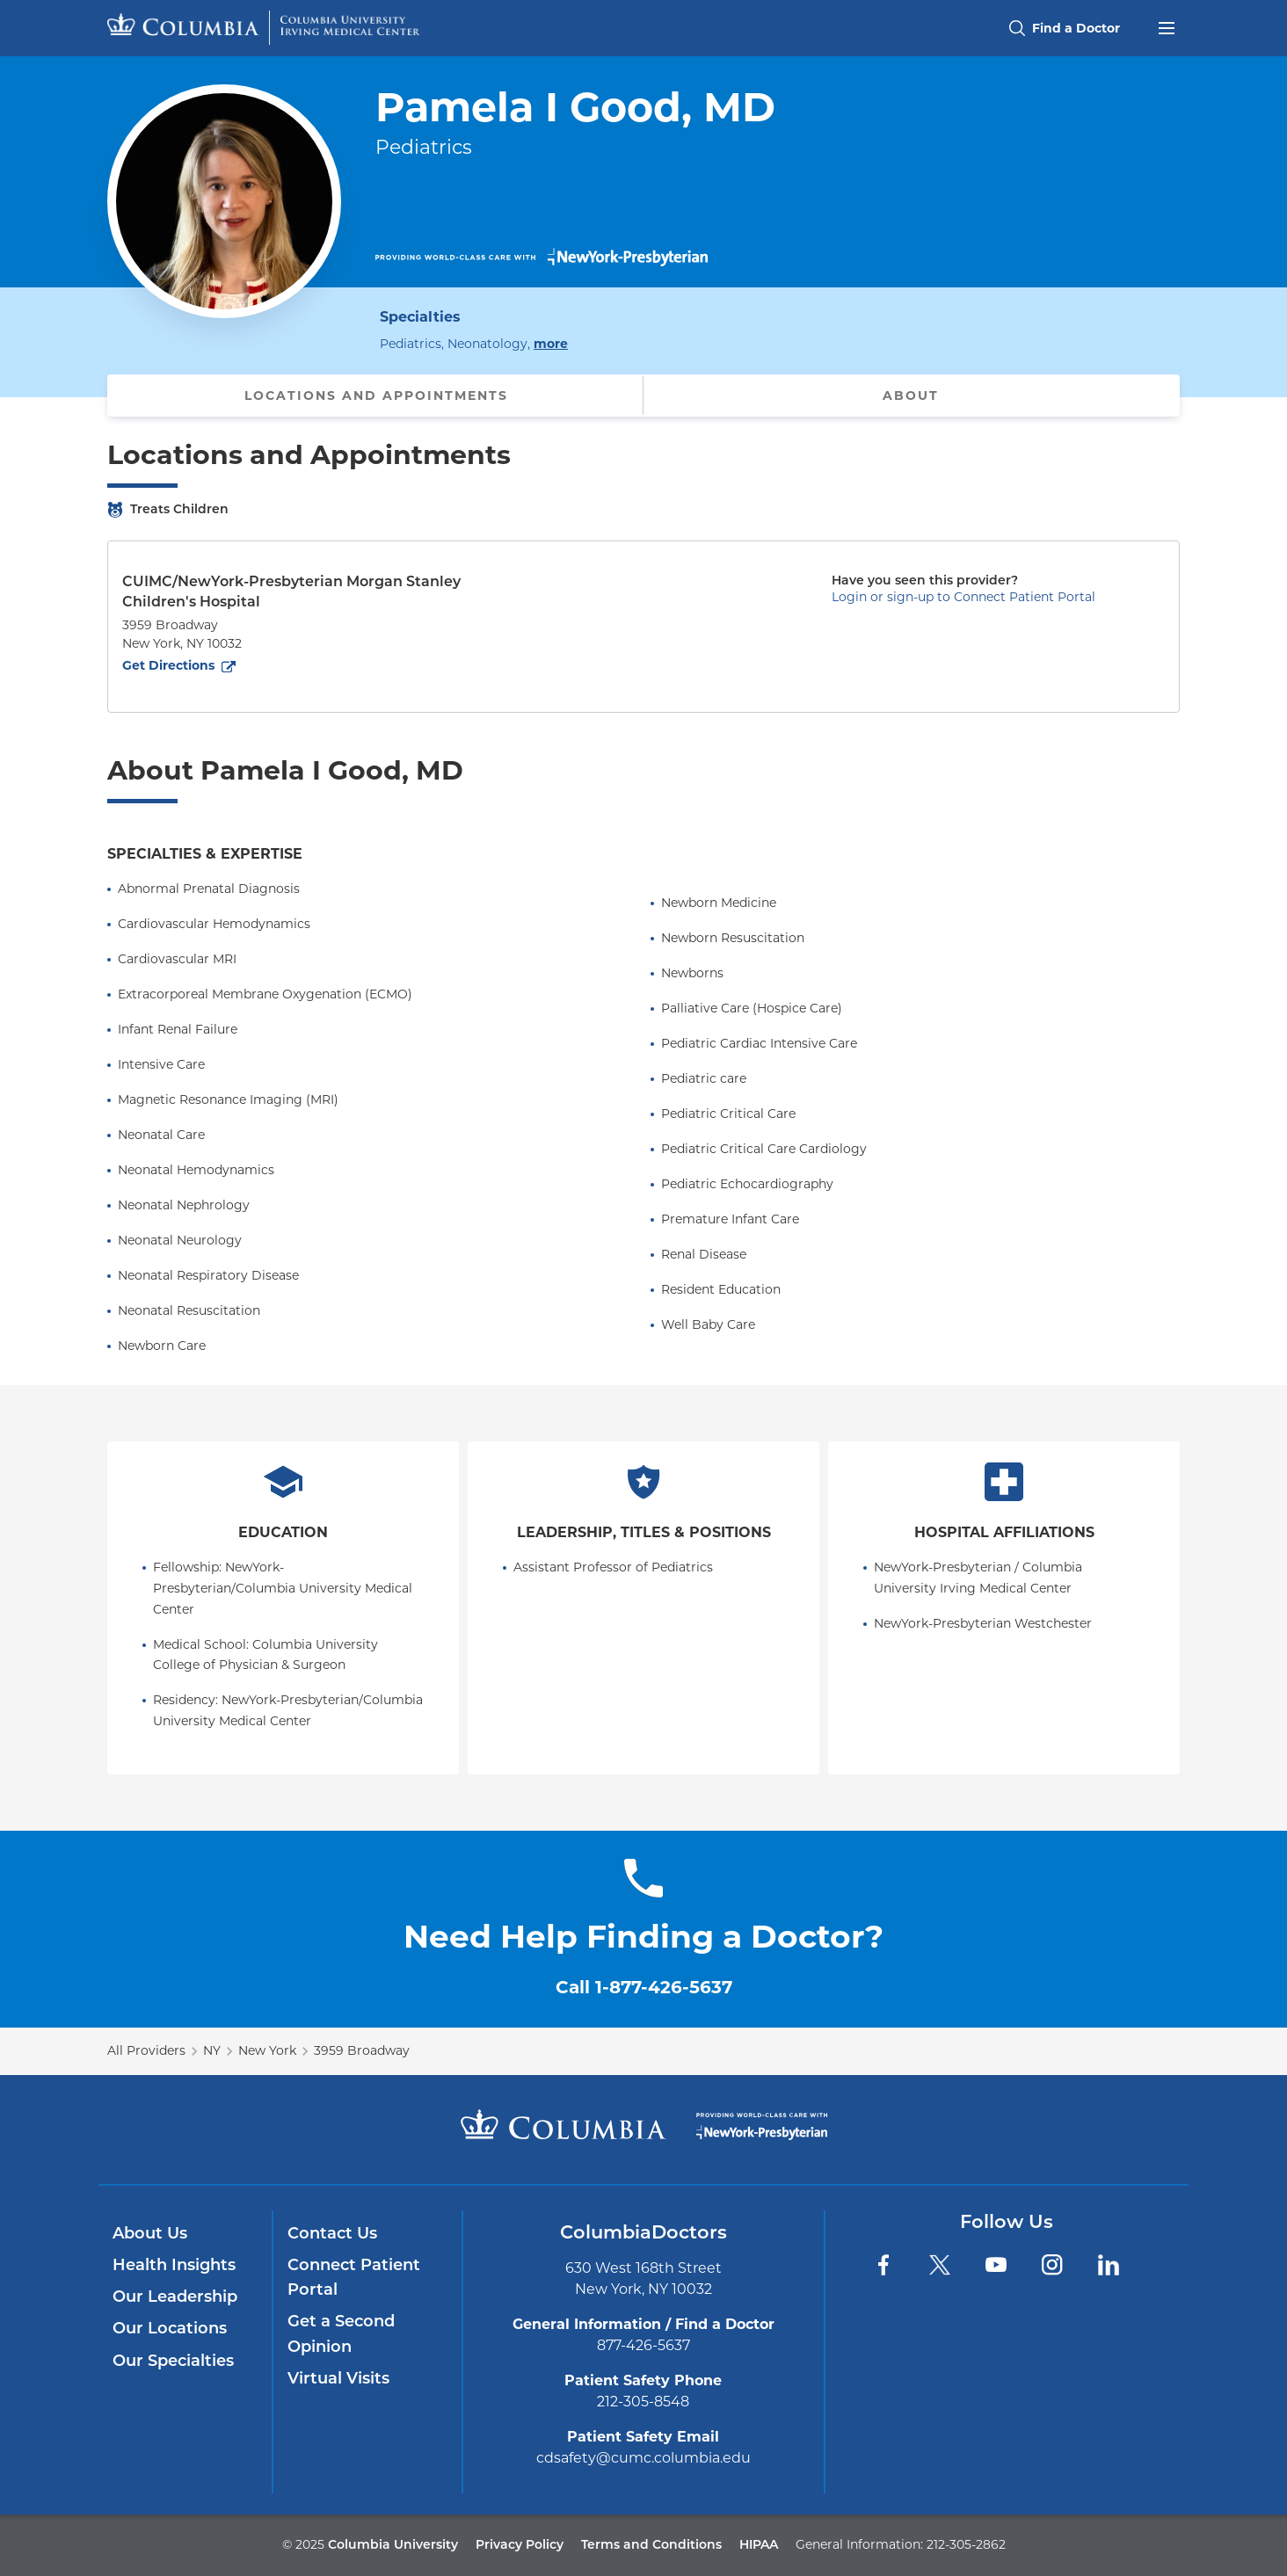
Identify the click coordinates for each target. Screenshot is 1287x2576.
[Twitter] (939, 2264)
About (911, 395)
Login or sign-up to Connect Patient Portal (963, 597)
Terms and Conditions (651, 2544)
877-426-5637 (643, 2345)
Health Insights (174, 2265)
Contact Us (332, 2233)
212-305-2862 (966, 2544)
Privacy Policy (520, 2544)
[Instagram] (1052, 2264)
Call (644, 1987)
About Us (150, 2233)
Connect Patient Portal (353, 2277)
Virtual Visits (338, 2378)
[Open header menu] (1166, 26)
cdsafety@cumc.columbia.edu (643, 2457)
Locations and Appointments (376, 395)
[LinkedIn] (1108, 2264)
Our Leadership (175, 2296)
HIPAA (758, 2544)
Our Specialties (173, 2360)
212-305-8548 (643, 2401)
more (551, 343)
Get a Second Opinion (341, 2333)
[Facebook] (883, 2264)
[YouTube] (996, 2264)
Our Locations (170, 2328)
